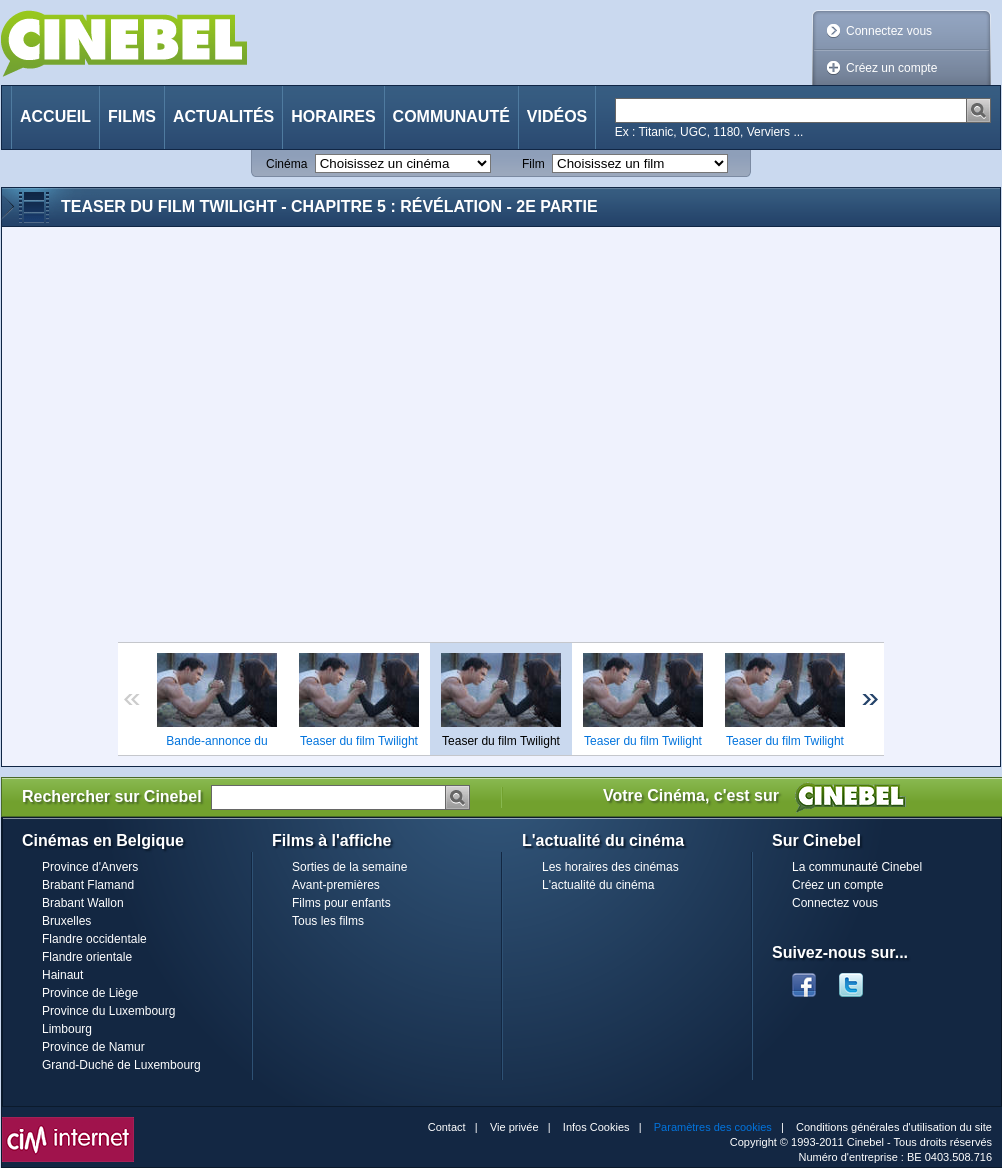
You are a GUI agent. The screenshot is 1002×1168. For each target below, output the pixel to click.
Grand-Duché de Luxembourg (121, 1065)
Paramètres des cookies (713, 1127)
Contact (447, 1127)
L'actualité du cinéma (598, 885)
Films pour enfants (341, 903)
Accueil (55, 116)
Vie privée (514, 1127)
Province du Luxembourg (108, 1011)
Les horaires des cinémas (610, 867)
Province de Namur (93, 1047)
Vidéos (557, 116)
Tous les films (328, 921)
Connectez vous (889, 31)
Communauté (451, 116)
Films (132, 116)
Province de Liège (90, 993)
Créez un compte (891, 68)
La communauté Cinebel (857, 867)
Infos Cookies (596, 1127)
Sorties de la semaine (349, 867)
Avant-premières (336, 885)
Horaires (333, 116)
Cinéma (286, 164)
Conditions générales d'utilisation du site (894, 1127)
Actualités (223, 116)
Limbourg (67, 1029)
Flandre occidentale (94, 939)
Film (533, 164)
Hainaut (62, 975)
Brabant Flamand (88, 885)
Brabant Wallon (83, 903)
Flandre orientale (87, 957)
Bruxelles (66, 921)
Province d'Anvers (90, 867)
